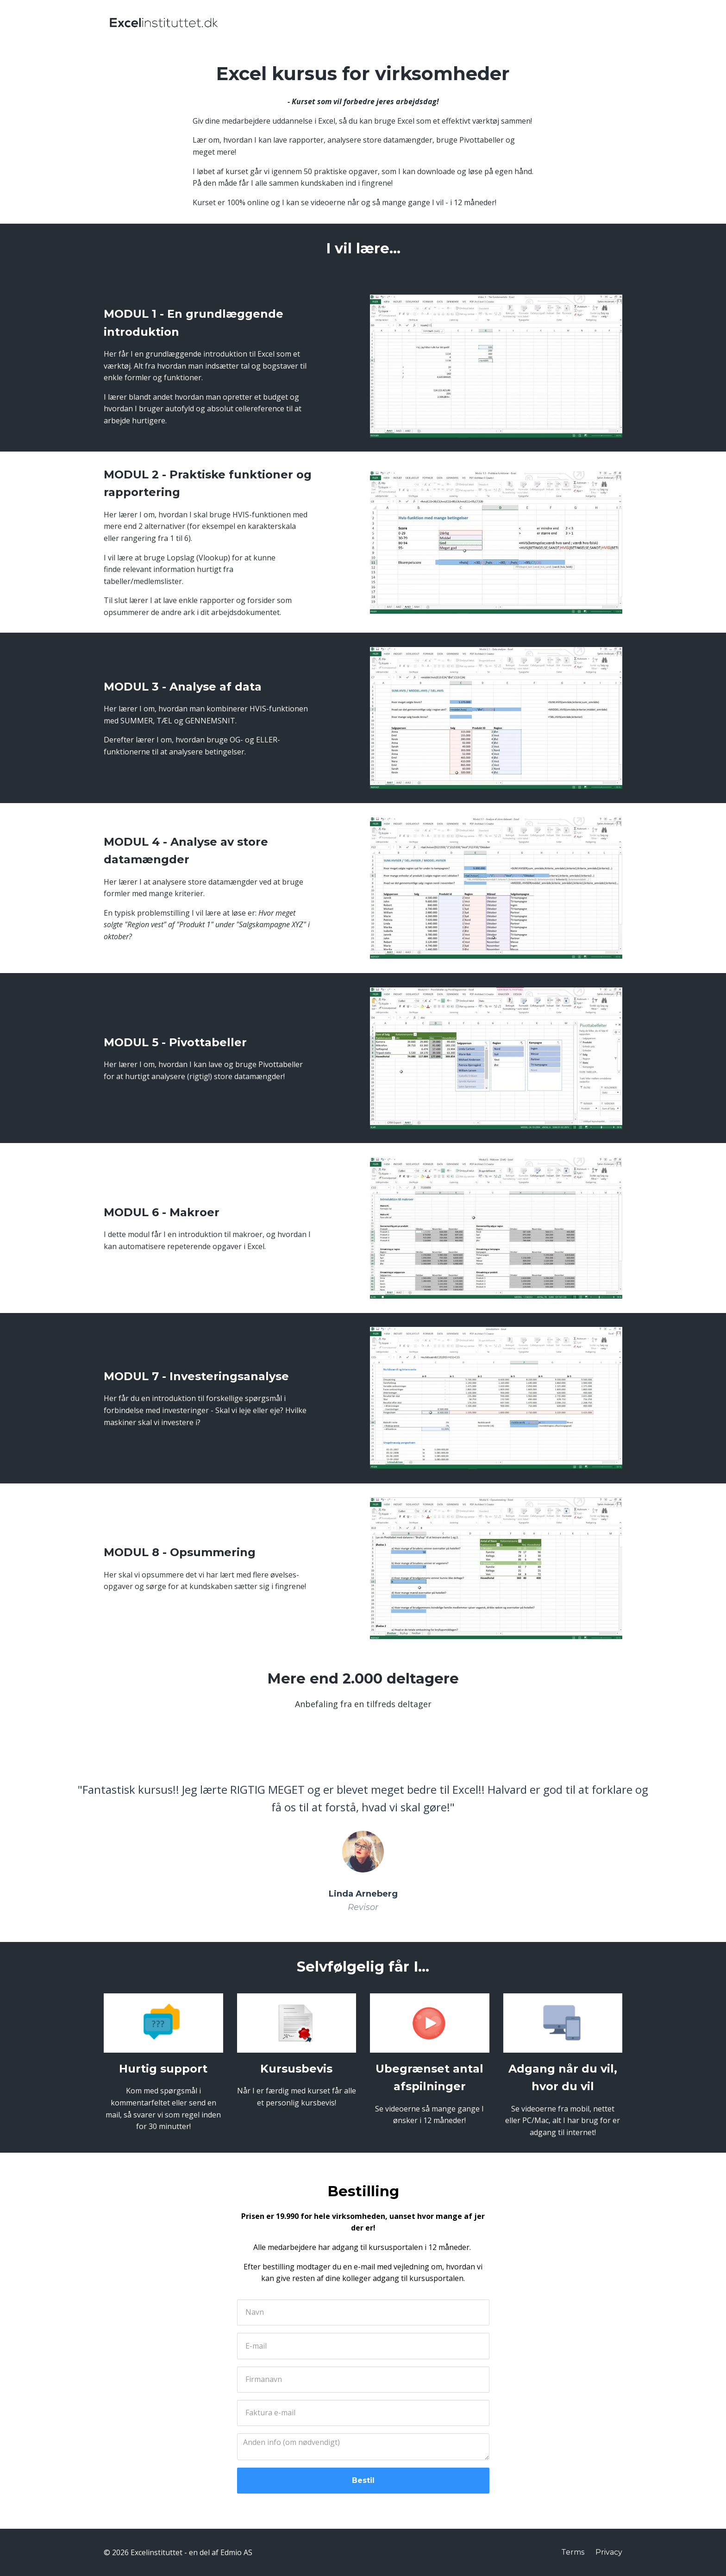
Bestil (363, 2480)
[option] (363, 1840)
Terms (572, 2552)
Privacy (608, 2552)
